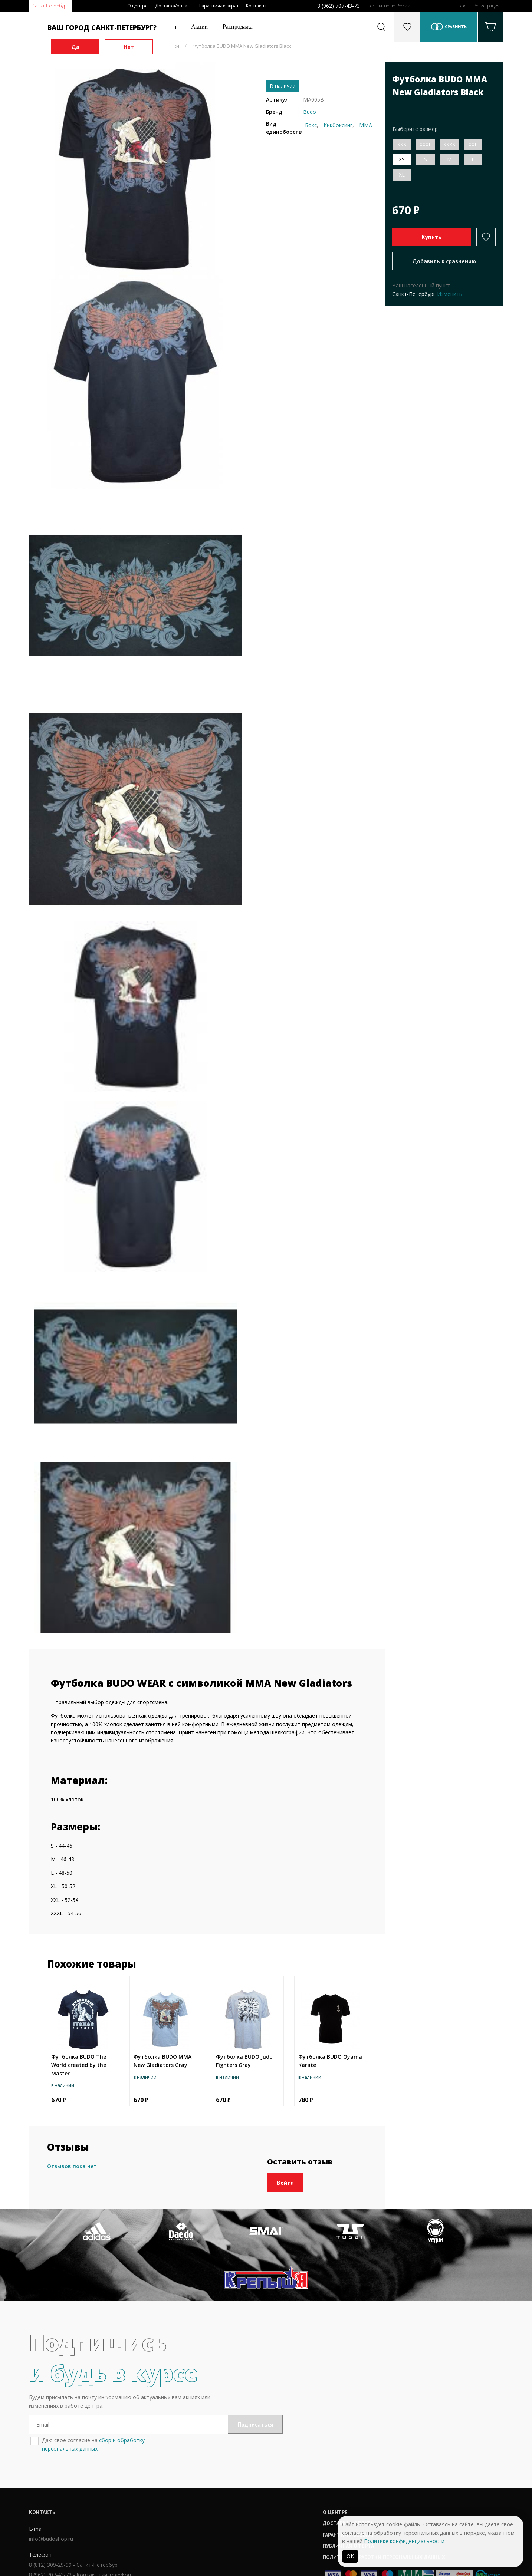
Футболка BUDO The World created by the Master (78, 2065)
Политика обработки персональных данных (280, 2512)
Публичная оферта (244, 2500)
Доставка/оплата (173, 6)
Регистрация (486, 6)
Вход (461, 6)
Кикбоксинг (338, 125)
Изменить (449, 293)
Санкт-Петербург (50, 6)
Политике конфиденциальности (404, 2540)
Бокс (311, 125)
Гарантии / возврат (244, 2489)
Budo (309, 111)
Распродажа (238, 26)
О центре (137, 6)
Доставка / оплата (244, 2478)
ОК (350, 2556)
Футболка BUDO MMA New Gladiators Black (241, 46)
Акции (199, 26)
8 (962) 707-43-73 (338, 5)
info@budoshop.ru (51, 2493)
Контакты (256, 6)
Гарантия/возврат (219, 6)
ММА (365, 125)
